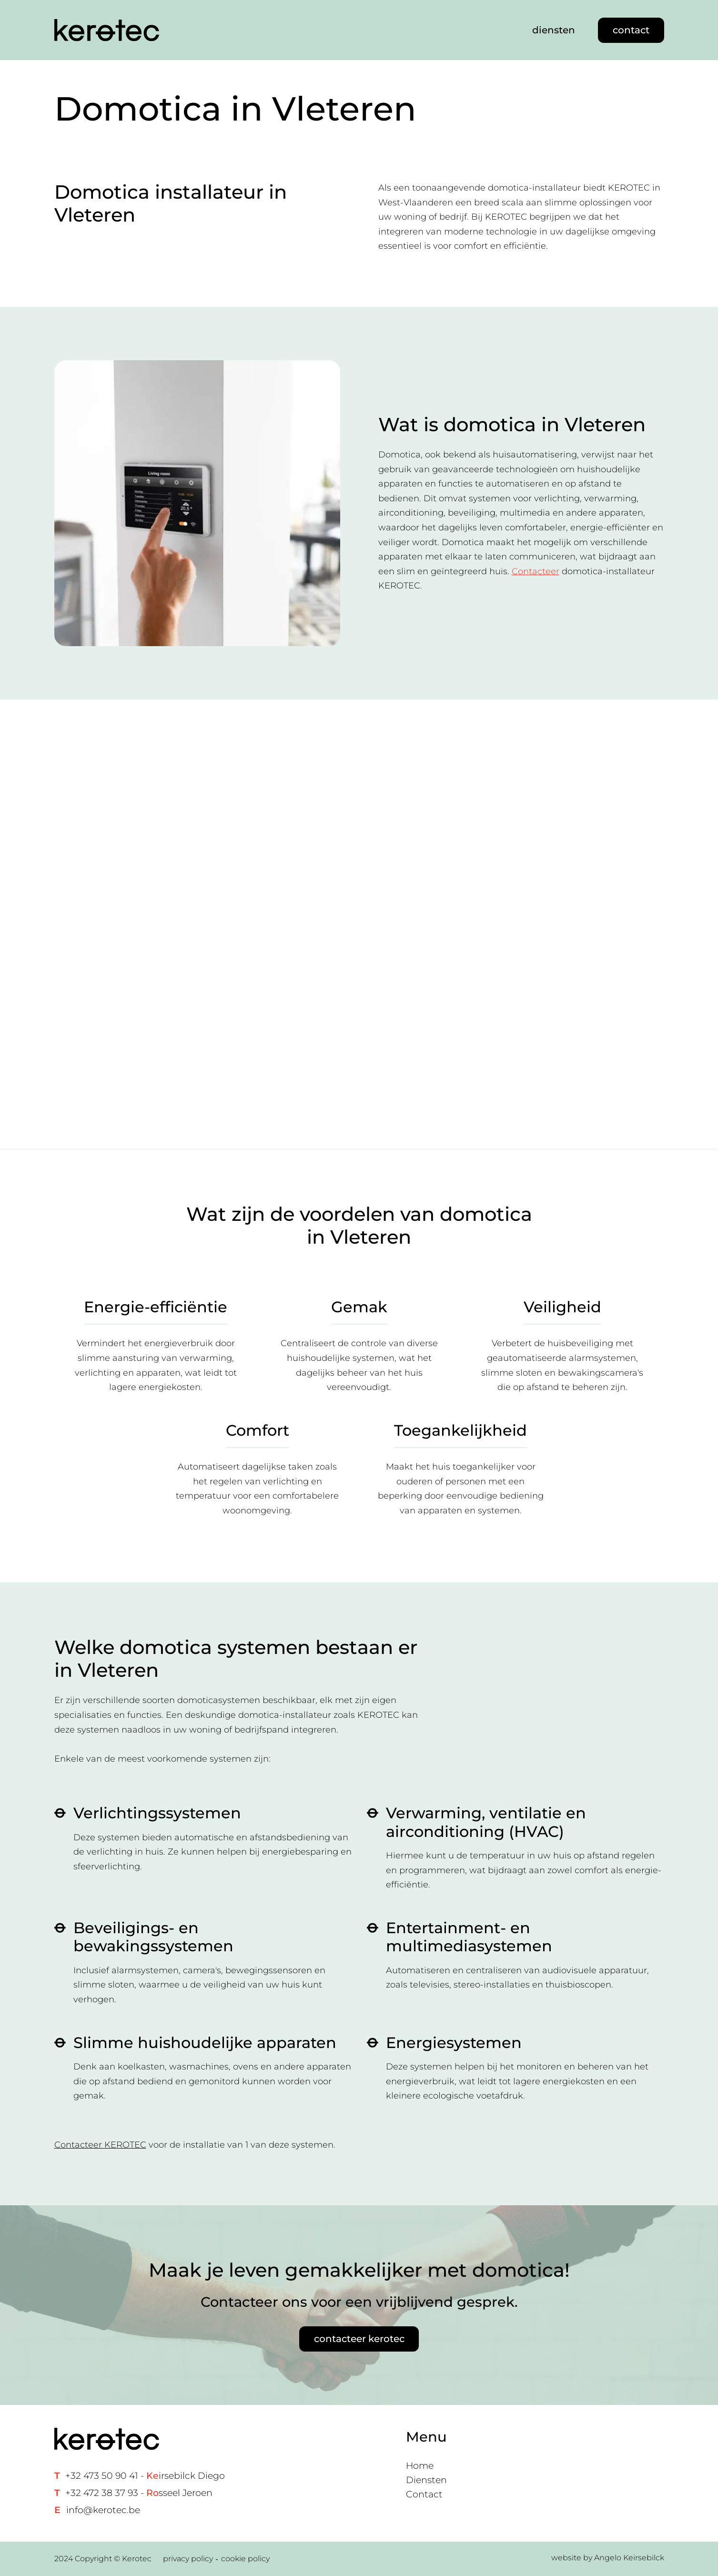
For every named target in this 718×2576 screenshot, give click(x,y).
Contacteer (535, 571)
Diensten (426, 2480)
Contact (424, 2494)
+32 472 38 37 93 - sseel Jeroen (138, 2492)
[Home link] (106, 30)
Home (420, 2465)
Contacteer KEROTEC (100, 2145)
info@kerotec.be (103, 2510)
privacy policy (188, 2558)
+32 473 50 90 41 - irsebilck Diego (145, 2475)
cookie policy (245, 2558)
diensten (553, 30)
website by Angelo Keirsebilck (607, 2557)
